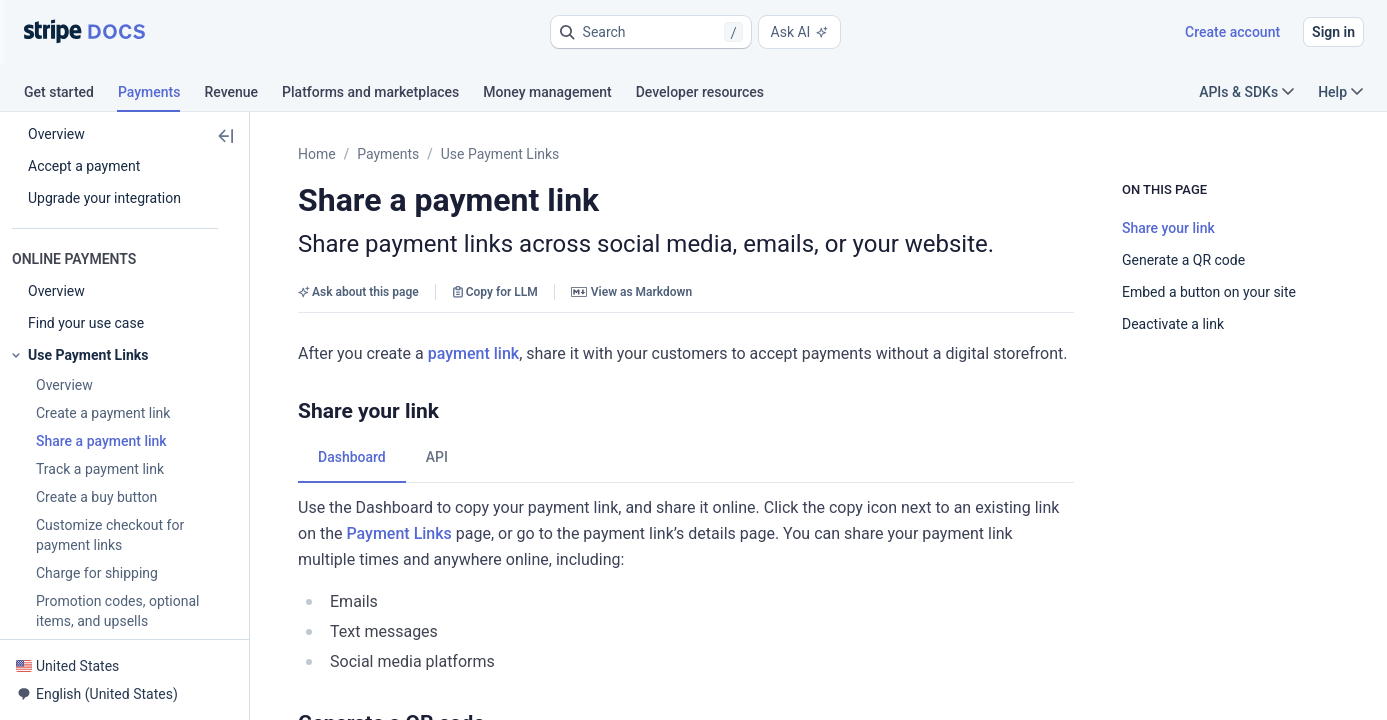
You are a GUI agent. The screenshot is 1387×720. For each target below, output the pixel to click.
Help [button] (1340, 92)
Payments (388, 154)
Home (317, 154)
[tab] (71, 95)
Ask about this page (358, 292)
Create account (1232, 32)
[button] (651, 32)
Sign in (1333, 32)
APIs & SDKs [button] (1246, 92)
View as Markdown (631, 292)
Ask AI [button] (800, 32)
